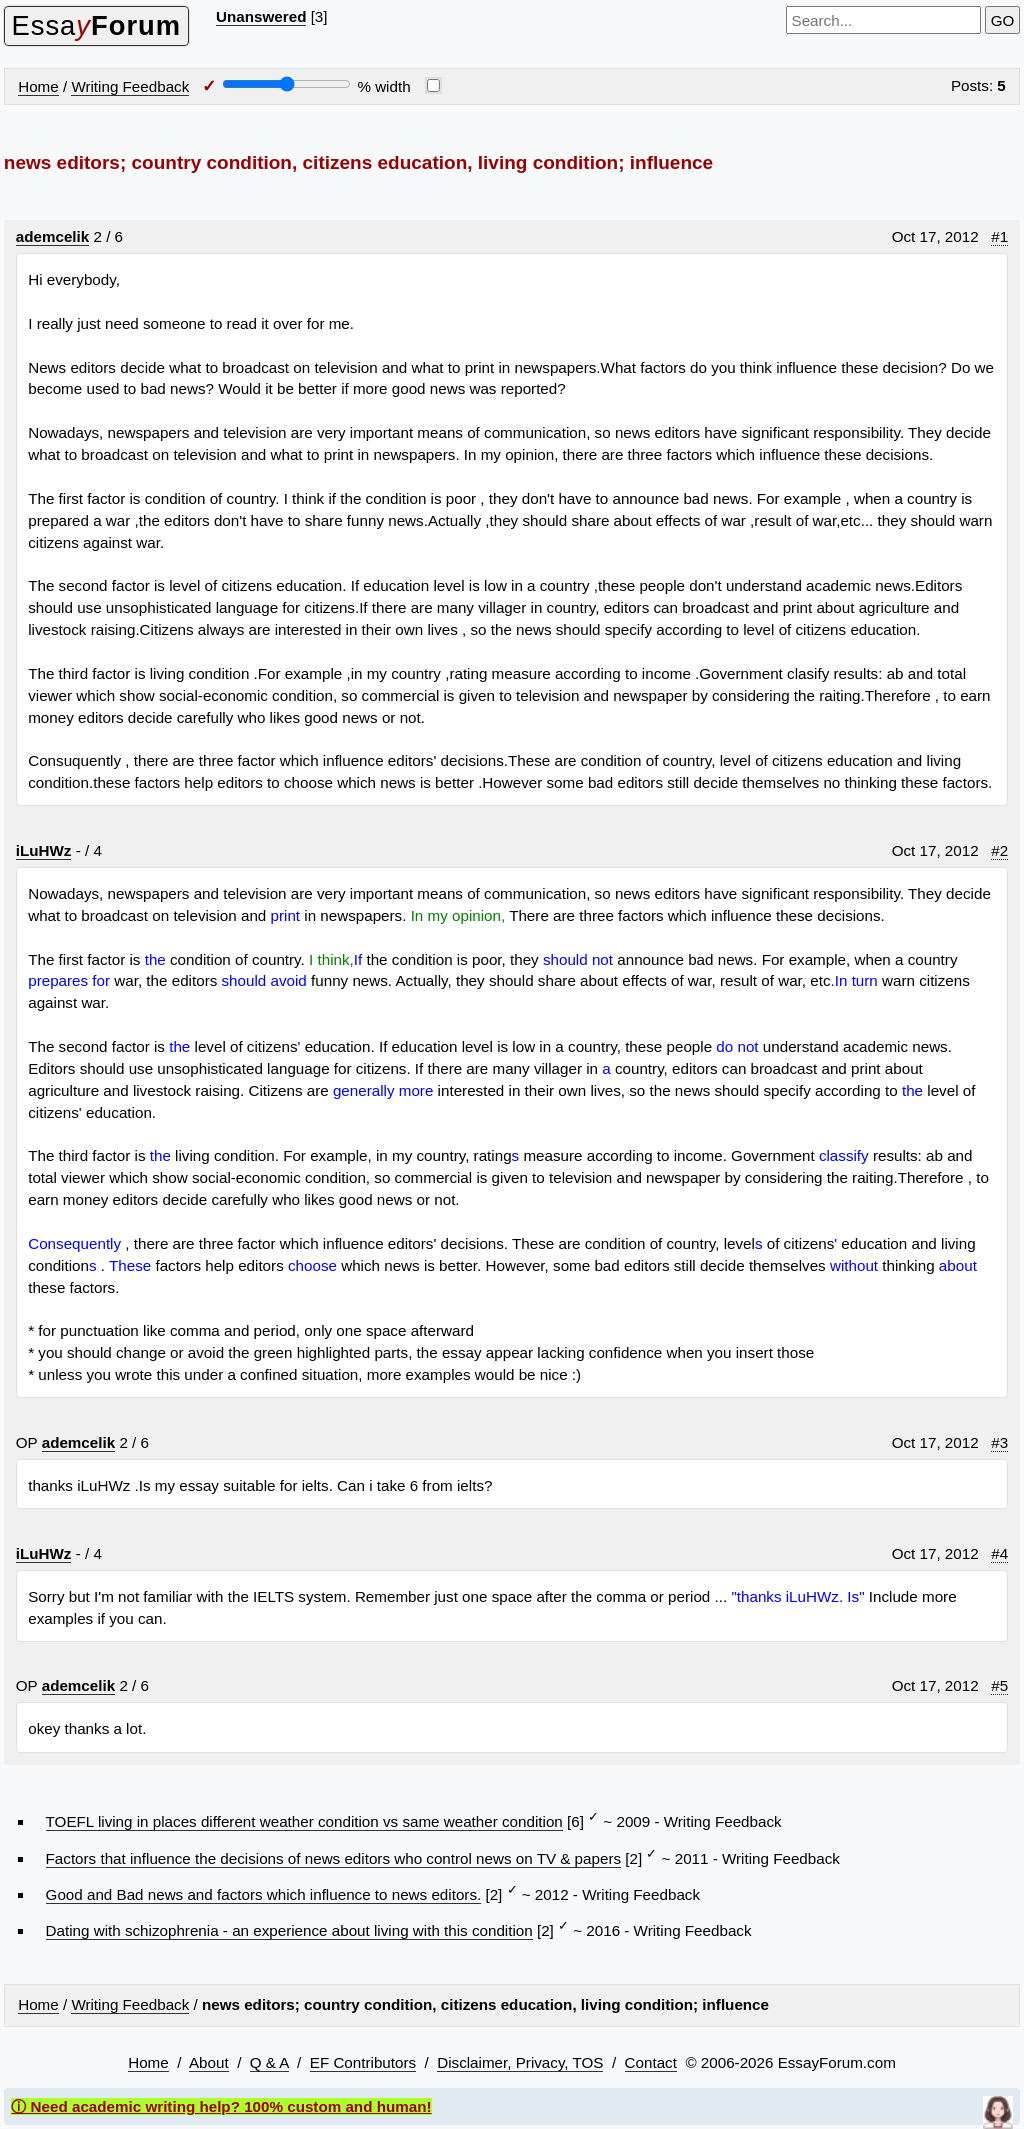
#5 (999, 1685)
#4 (999, 1553)
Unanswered (261, 16)
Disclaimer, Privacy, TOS (520, 2062)
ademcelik (52, 236)
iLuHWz (44, 850)
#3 (999, 1442)
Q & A (269, 2062)
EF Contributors (363, 2062)
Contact (651, 2062)
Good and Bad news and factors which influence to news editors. (264, 1894)
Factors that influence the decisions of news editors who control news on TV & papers (333, 1858)
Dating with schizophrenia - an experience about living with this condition (289, 1930)
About (209, 2062)
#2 (999, 850)
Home (38, 86)
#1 (999, 236)
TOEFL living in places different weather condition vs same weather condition (304, 1821)
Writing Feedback (130, 86)
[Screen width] (286, 84)
